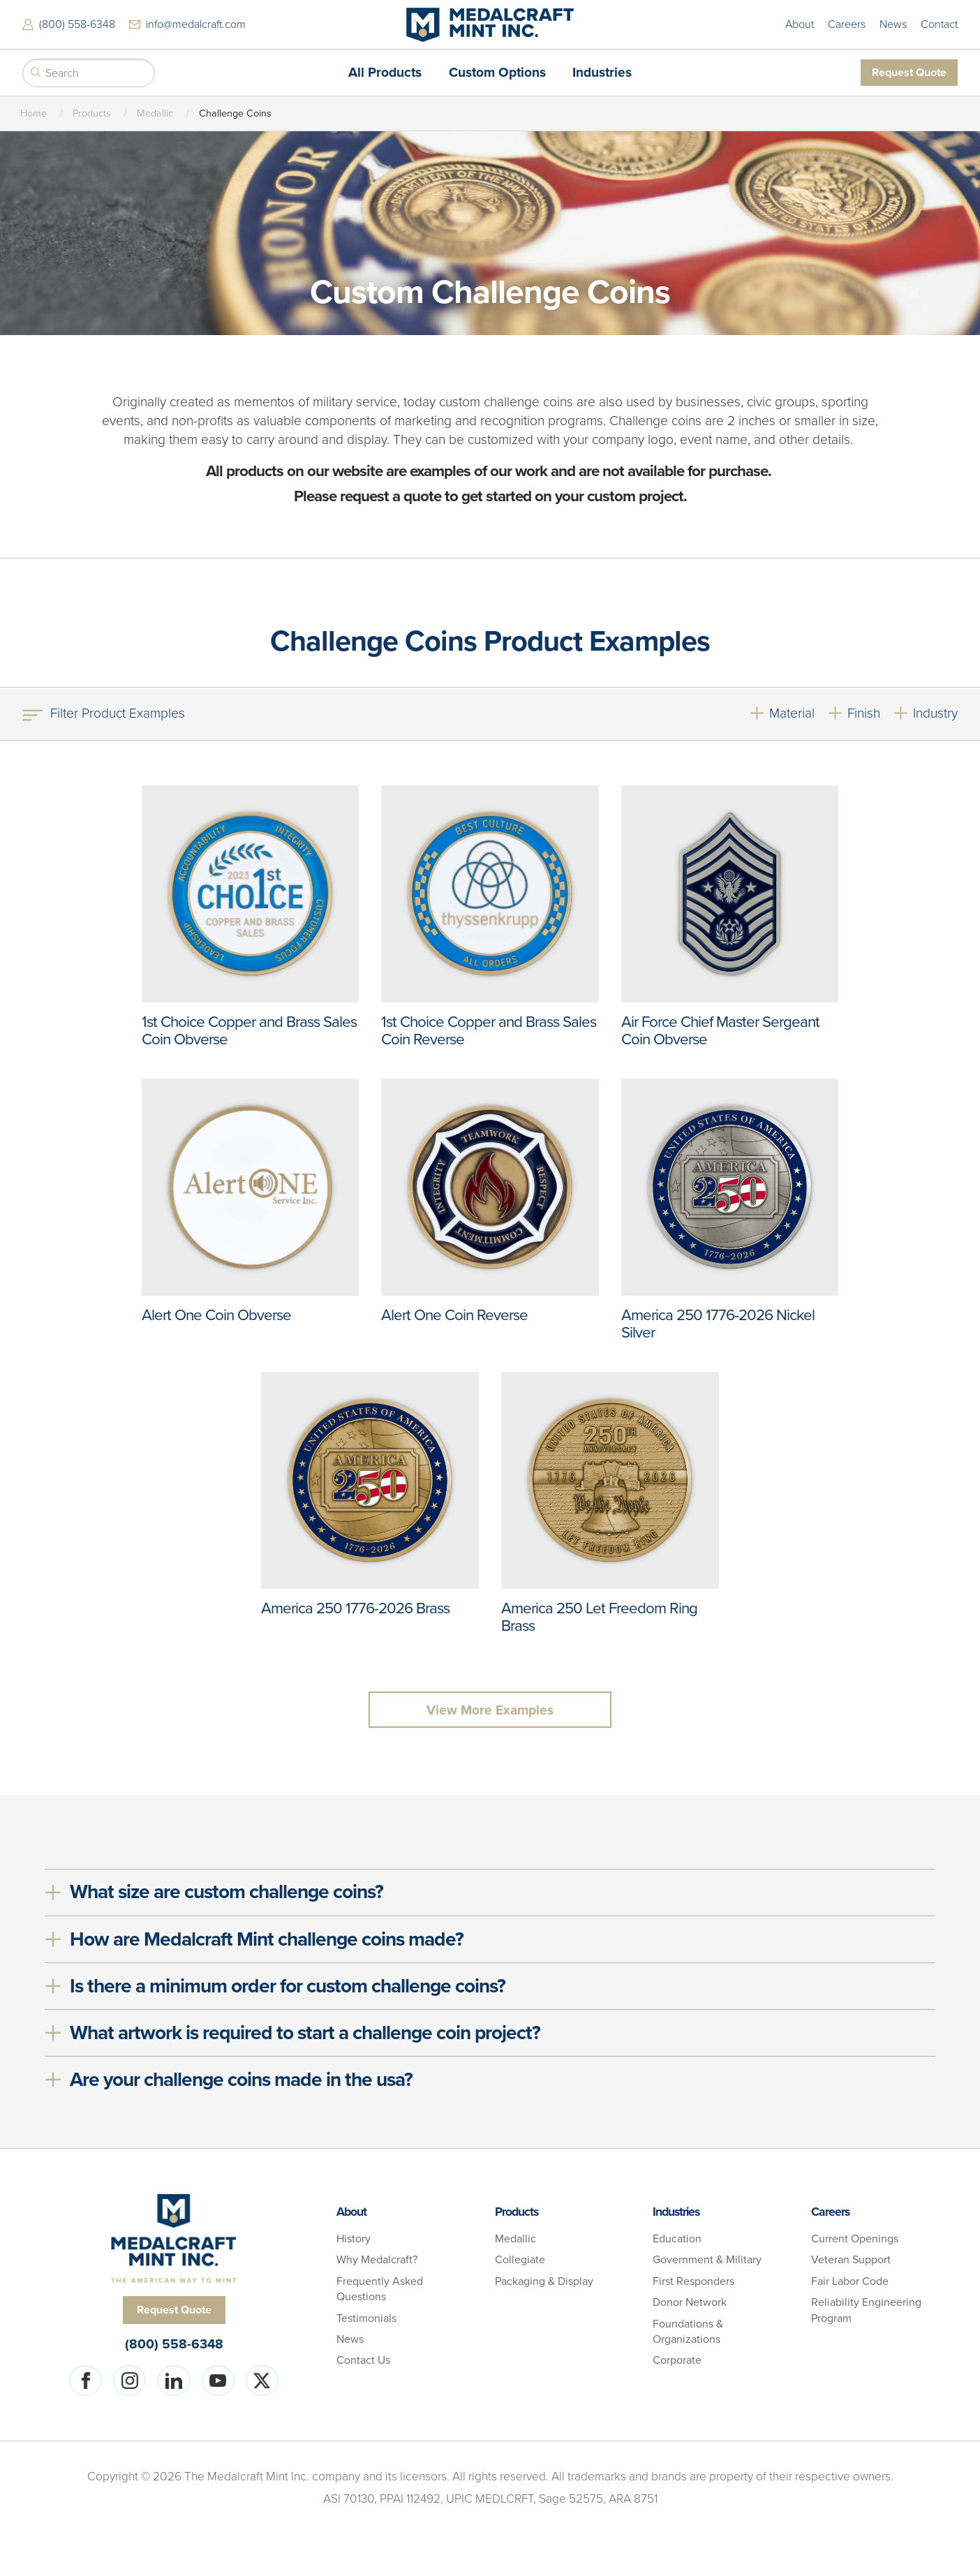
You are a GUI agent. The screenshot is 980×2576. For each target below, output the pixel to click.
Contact (939, 24)
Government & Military (707, 2259)
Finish (863, 713)
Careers (847, 24)
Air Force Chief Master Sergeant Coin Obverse (720, 1030)
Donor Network (690, 2302)
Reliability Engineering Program (866, 2310)
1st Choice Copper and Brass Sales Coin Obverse (249, 1030)
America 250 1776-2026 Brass (355, 1608)
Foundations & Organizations (688, 2331)
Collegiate (520, 2259)
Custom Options (497, 72)
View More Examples (490, 1710)
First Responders (693, 2281)
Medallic (155, 113)
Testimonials (366, 2318)
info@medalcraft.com (196, 24)
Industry (935, 713)
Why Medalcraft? (376, 2259)
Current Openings (854, 2238)
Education (677, 2238)
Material (792, 713)
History (353, 2238)
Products (92, 113)
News (893, 24)
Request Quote (909, 72)
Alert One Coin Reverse (454, 1314)
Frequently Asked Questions (379, 2289)
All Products (385, 72)
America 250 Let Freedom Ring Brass (599, 1617)
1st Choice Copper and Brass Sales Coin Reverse (488, 1030)
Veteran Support (851, 2259)
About (799, 24)
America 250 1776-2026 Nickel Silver (718, 1323)
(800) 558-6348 (77, 24)
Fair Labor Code (850, 2281)
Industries (602, 72)
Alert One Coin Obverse (216, 1314)
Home (33, 113)
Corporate (677, 2360)
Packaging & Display (544, 2281)
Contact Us (363, 2360)
